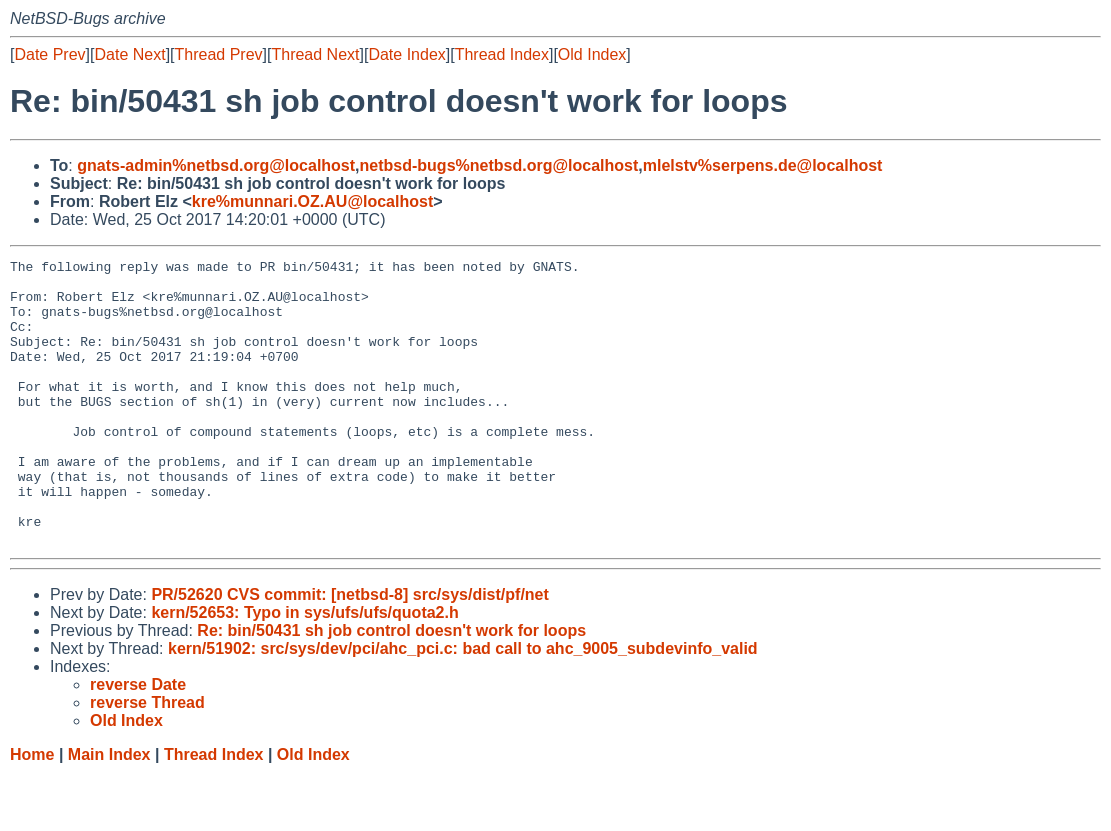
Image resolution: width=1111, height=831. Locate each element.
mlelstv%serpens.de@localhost (763, 165)
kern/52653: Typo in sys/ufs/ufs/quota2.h (304, 669)
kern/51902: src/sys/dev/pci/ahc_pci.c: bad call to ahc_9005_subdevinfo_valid (463, 705)
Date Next (129, 54)
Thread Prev (219, 54)
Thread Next (315, 54)
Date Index (406, 54)
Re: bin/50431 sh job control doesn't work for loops (391, 687)
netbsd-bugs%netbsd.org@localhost (499, 165)
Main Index (109, 811)
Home (32, 811)
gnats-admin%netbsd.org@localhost (216, 165)
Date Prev (49, 54)
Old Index (592, 54)
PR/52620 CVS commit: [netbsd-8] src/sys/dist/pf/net (349, 651)
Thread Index (502, 54)
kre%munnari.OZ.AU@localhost (312, 201)
